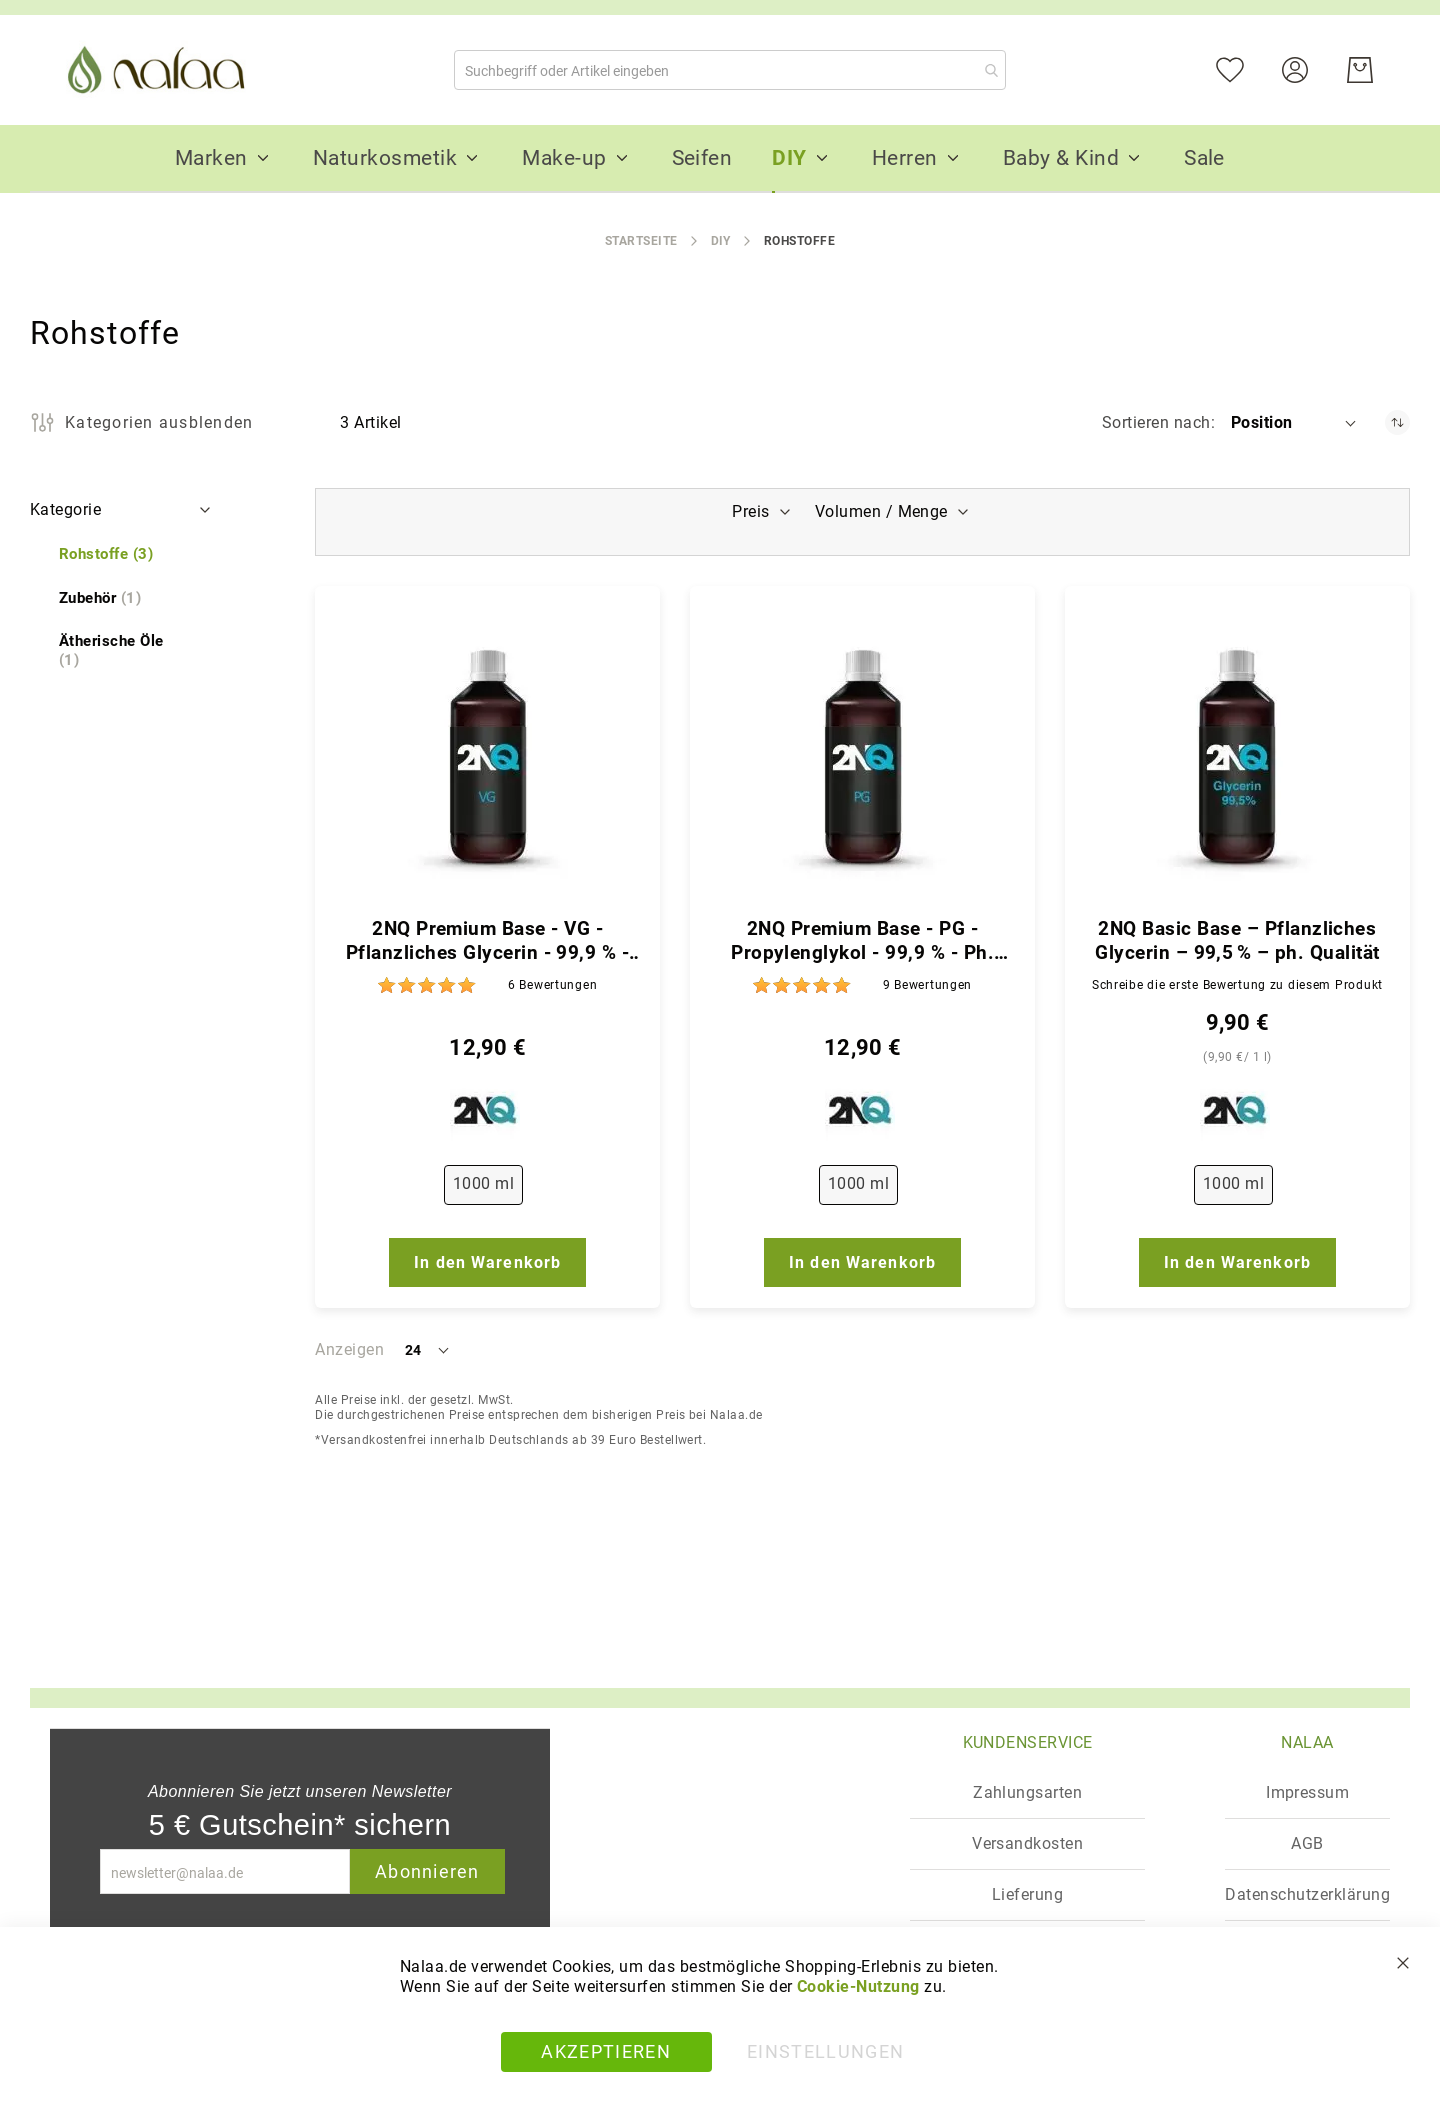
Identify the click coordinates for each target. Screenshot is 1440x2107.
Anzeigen (349, 1349)
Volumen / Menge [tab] (883, 511)
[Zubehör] (100, 598)
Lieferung (1027, 1894)
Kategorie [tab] (65, 509)
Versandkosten (1027, 1843)
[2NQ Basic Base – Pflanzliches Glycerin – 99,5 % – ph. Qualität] (1237, 757)
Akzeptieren (606, 2051)
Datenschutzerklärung (1307, 1894)
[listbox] (487, 1189)
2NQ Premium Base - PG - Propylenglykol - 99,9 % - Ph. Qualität (862, 941)
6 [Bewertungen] (552, 985)
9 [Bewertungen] (927, 985)
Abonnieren (427, 1871)
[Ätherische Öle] (122, 651)
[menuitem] (211, 158)
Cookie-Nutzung (858, 1986)
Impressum (1307, 1792)
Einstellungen (826, 2051)
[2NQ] (487, 1115)
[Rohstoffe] (106, 554)
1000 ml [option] (483, 1183)
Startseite (641, 241)
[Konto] (1307, 68)
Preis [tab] (748, 511)
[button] (1295, 423)
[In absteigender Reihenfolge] (1397, 422)
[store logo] (160, 70)
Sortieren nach (1156, 422)
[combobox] (730, 70)
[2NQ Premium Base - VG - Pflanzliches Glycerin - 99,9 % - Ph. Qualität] (487, 757)
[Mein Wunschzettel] (1242, 68)
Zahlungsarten (1027, 1792)
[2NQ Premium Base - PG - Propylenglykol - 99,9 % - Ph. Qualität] (862, 757)
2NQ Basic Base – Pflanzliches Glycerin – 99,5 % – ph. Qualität (1237, 940)
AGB (1307, 1843)
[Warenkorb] (1360, 70)
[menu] (720, 159)
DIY (721, 241)
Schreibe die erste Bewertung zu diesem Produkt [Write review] (1237, 985)
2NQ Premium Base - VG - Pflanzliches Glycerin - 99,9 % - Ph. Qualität (487, 941)
